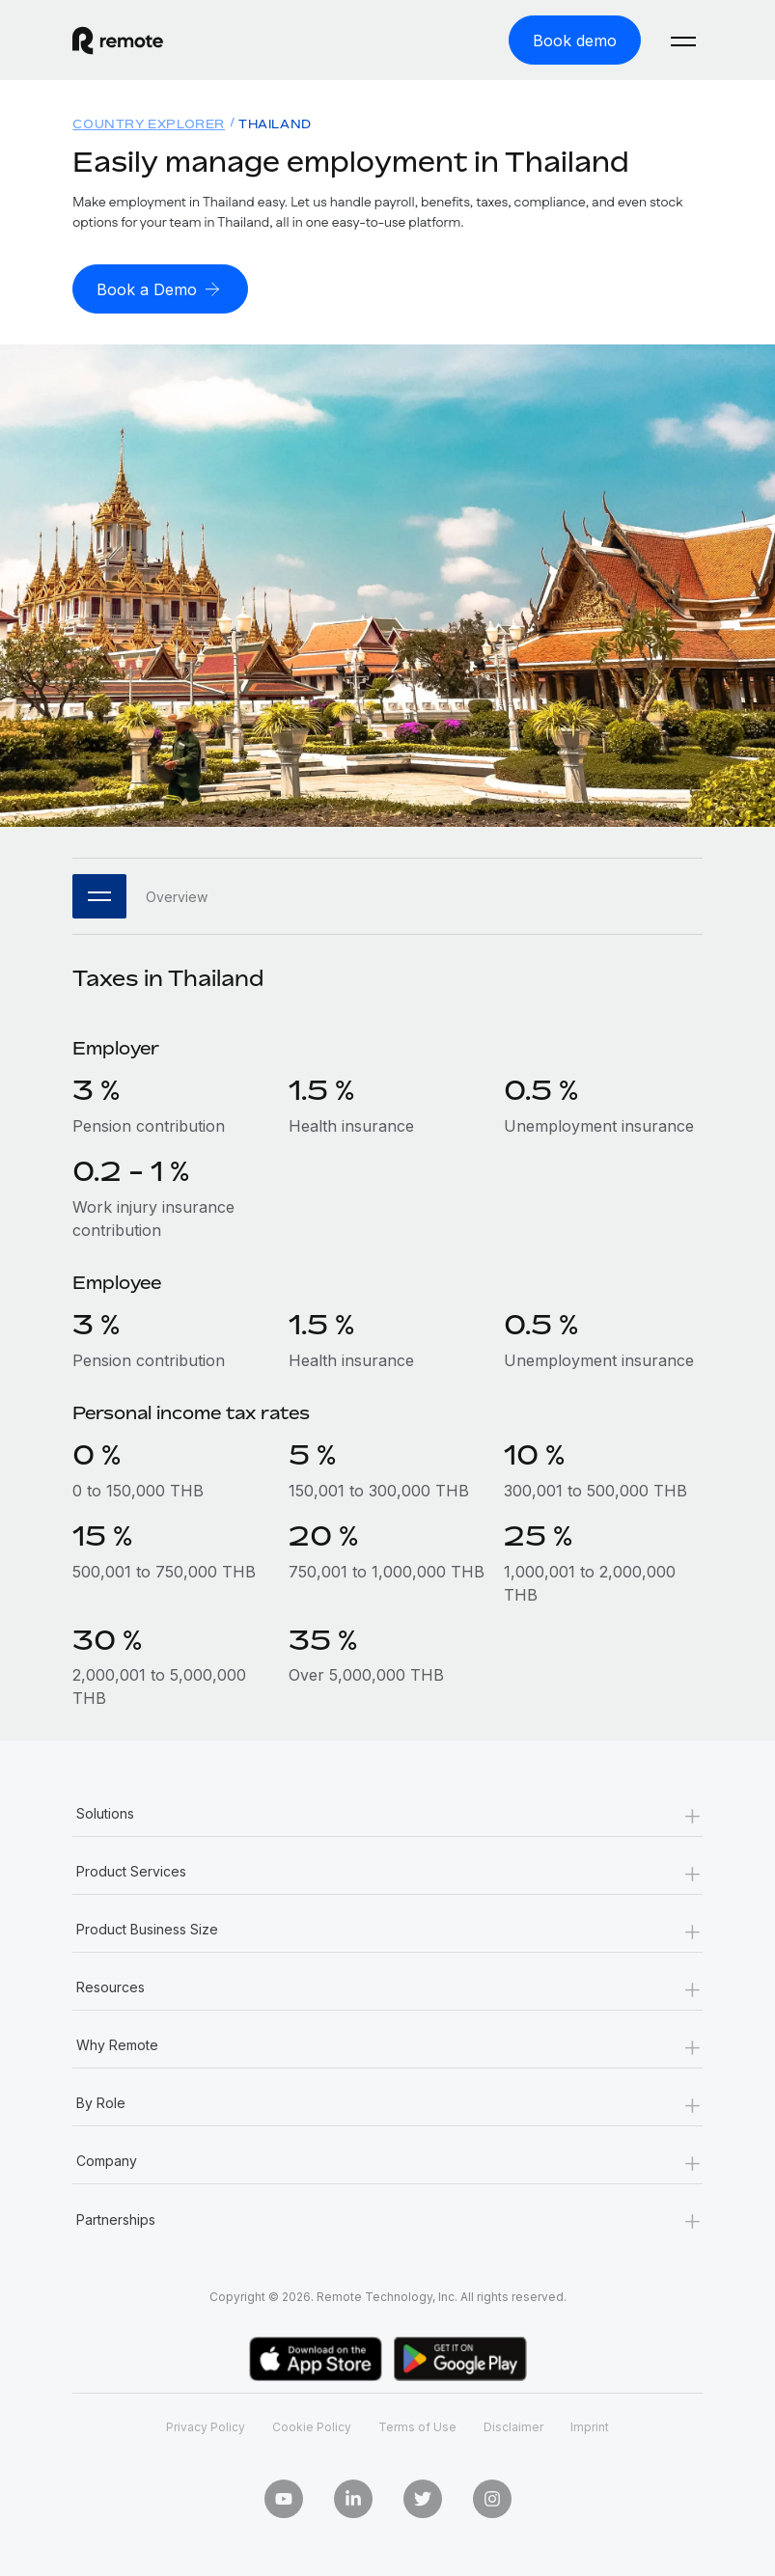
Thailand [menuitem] (275, 124)
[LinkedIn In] (353, 2499)
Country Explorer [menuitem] (148, 124)
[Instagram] (492, 2499)
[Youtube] (283, 2499)
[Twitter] (422, 2499)
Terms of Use (417, 2427)
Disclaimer (513, 2427)
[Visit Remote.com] (117, 40)
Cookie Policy (311, 2427)
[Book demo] (575, 40)
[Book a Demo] (160, 289)
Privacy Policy (205, 2427)
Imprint (589, 2427)
